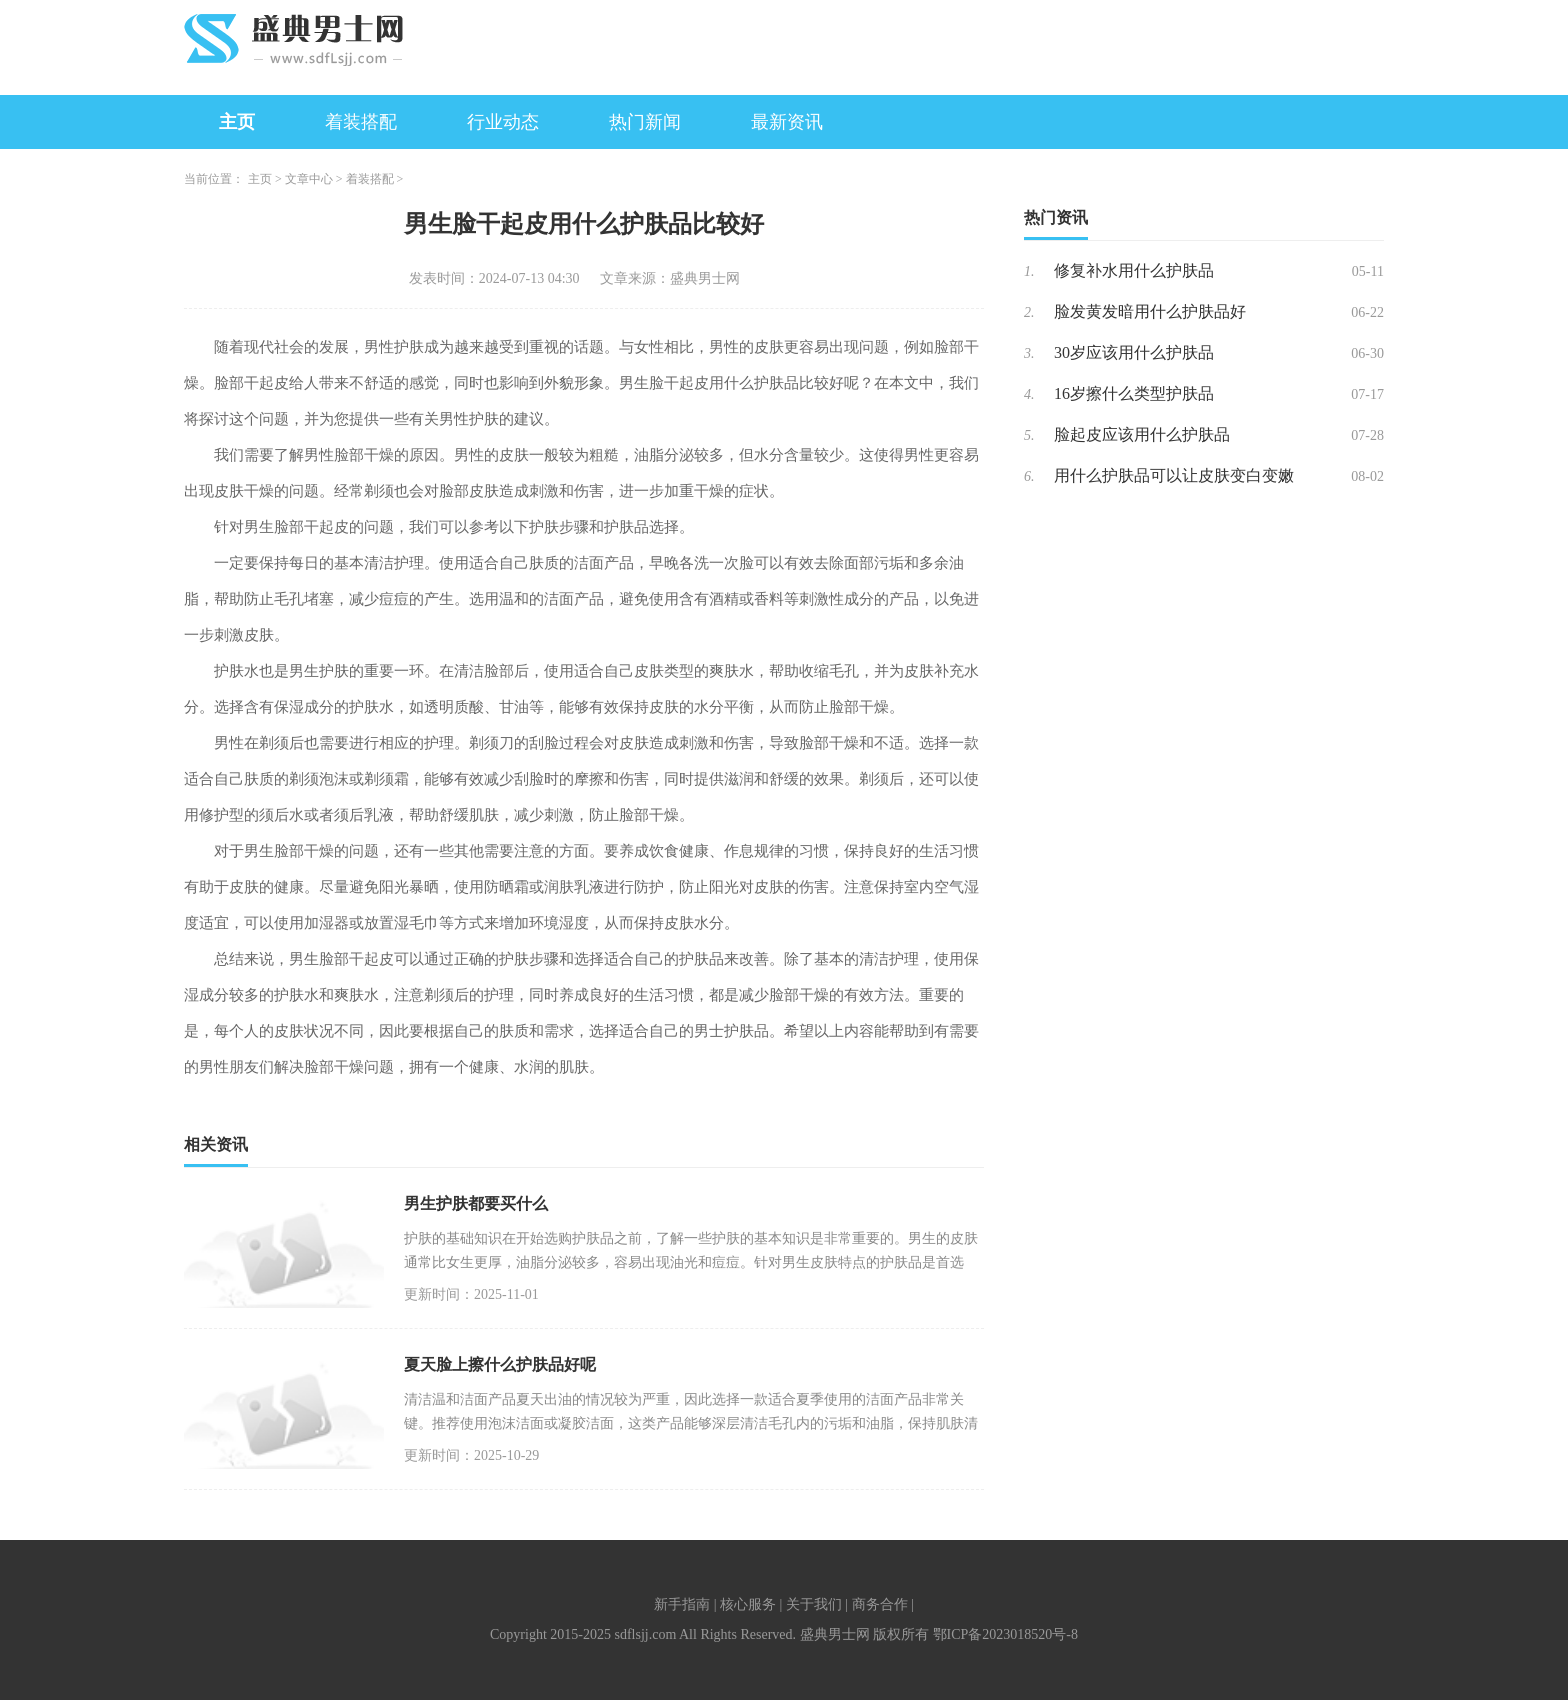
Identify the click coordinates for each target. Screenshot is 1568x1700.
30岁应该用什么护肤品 (1134, 352)
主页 (237, 122)
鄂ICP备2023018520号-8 (1005, 1634)
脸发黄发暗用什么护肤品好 (1150, 311)
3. (1029, 353)
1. (1029, 271)
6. (1029, 476)
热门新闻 (645, 122)
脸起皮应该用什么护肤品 (1142, 434)
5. (1029, 435)
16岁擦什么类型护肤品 (1134, 393)
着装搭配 (361, 122)
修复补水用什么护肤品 (1134, 270)
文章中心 (309, 179)
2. (1029, 312)
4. (1029, 394)
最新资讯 (787, 122)
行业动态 (503, 122)
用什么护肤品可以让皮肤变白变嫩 (1174, 475)
